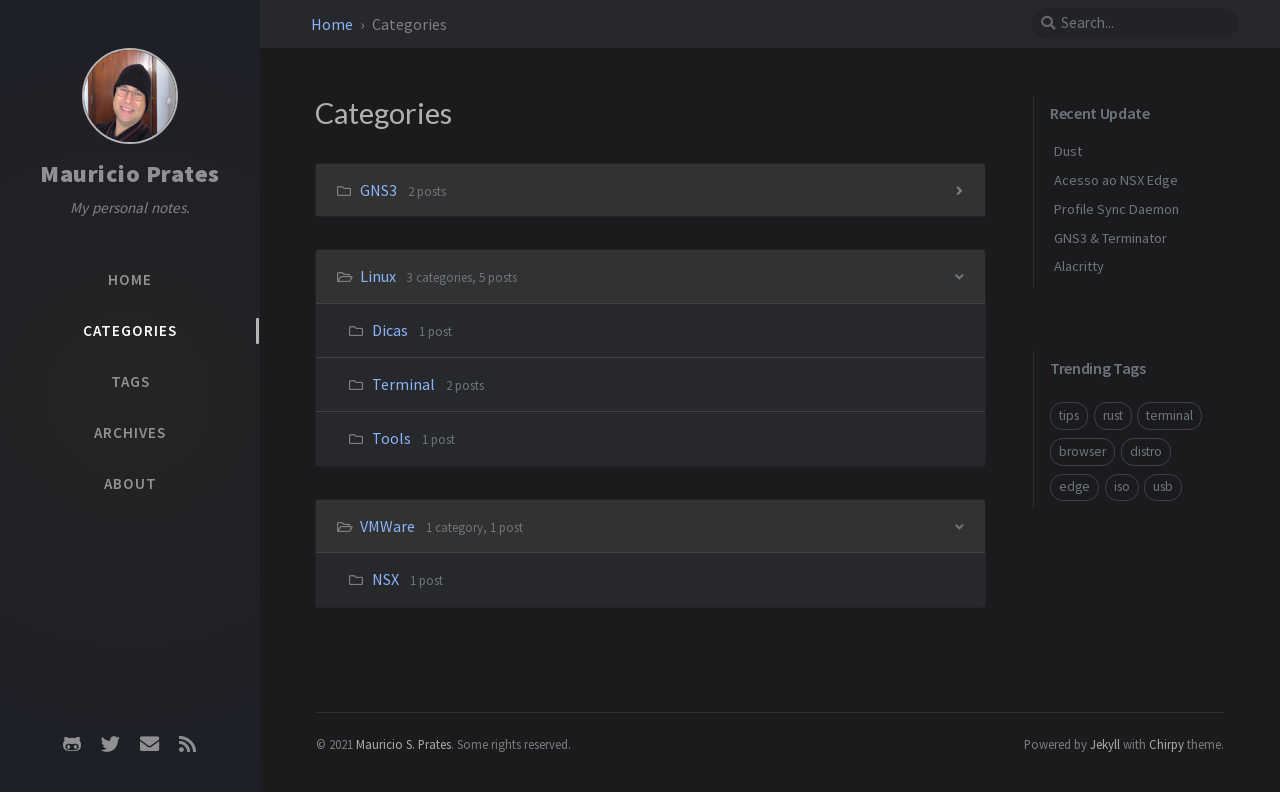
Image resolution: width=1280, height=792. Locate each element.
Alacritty (1079, 266)
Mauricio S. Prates (403, 744)
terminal (1169, 415)
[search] (1135, 23)
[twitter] (111, 744)
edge (1074, 486)
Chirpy (1166, 744)
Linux (379, 276)
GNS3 (380, 190)
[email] (149, 744)
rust (1113, 415)
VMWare (389, 526)
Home (332, 24)
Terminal (403, 384)
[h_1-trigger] (959, 275)
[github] (72, 744)
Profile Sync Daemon (1116, 209)
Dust (1068, 151)
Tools (391, 438)
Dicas (390, 330)
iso (1122, 486)
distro (1146, 451)
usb (1163, 486)
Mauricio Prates (130, 173)
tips (1069, 415)
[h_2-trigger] (959, 525)
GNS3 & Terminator (1110, 238)
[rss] (187, 744)
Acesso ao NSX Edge (1116, 180)
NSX (385, 579)
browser (1082, 451)
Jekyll (1105, 744)
